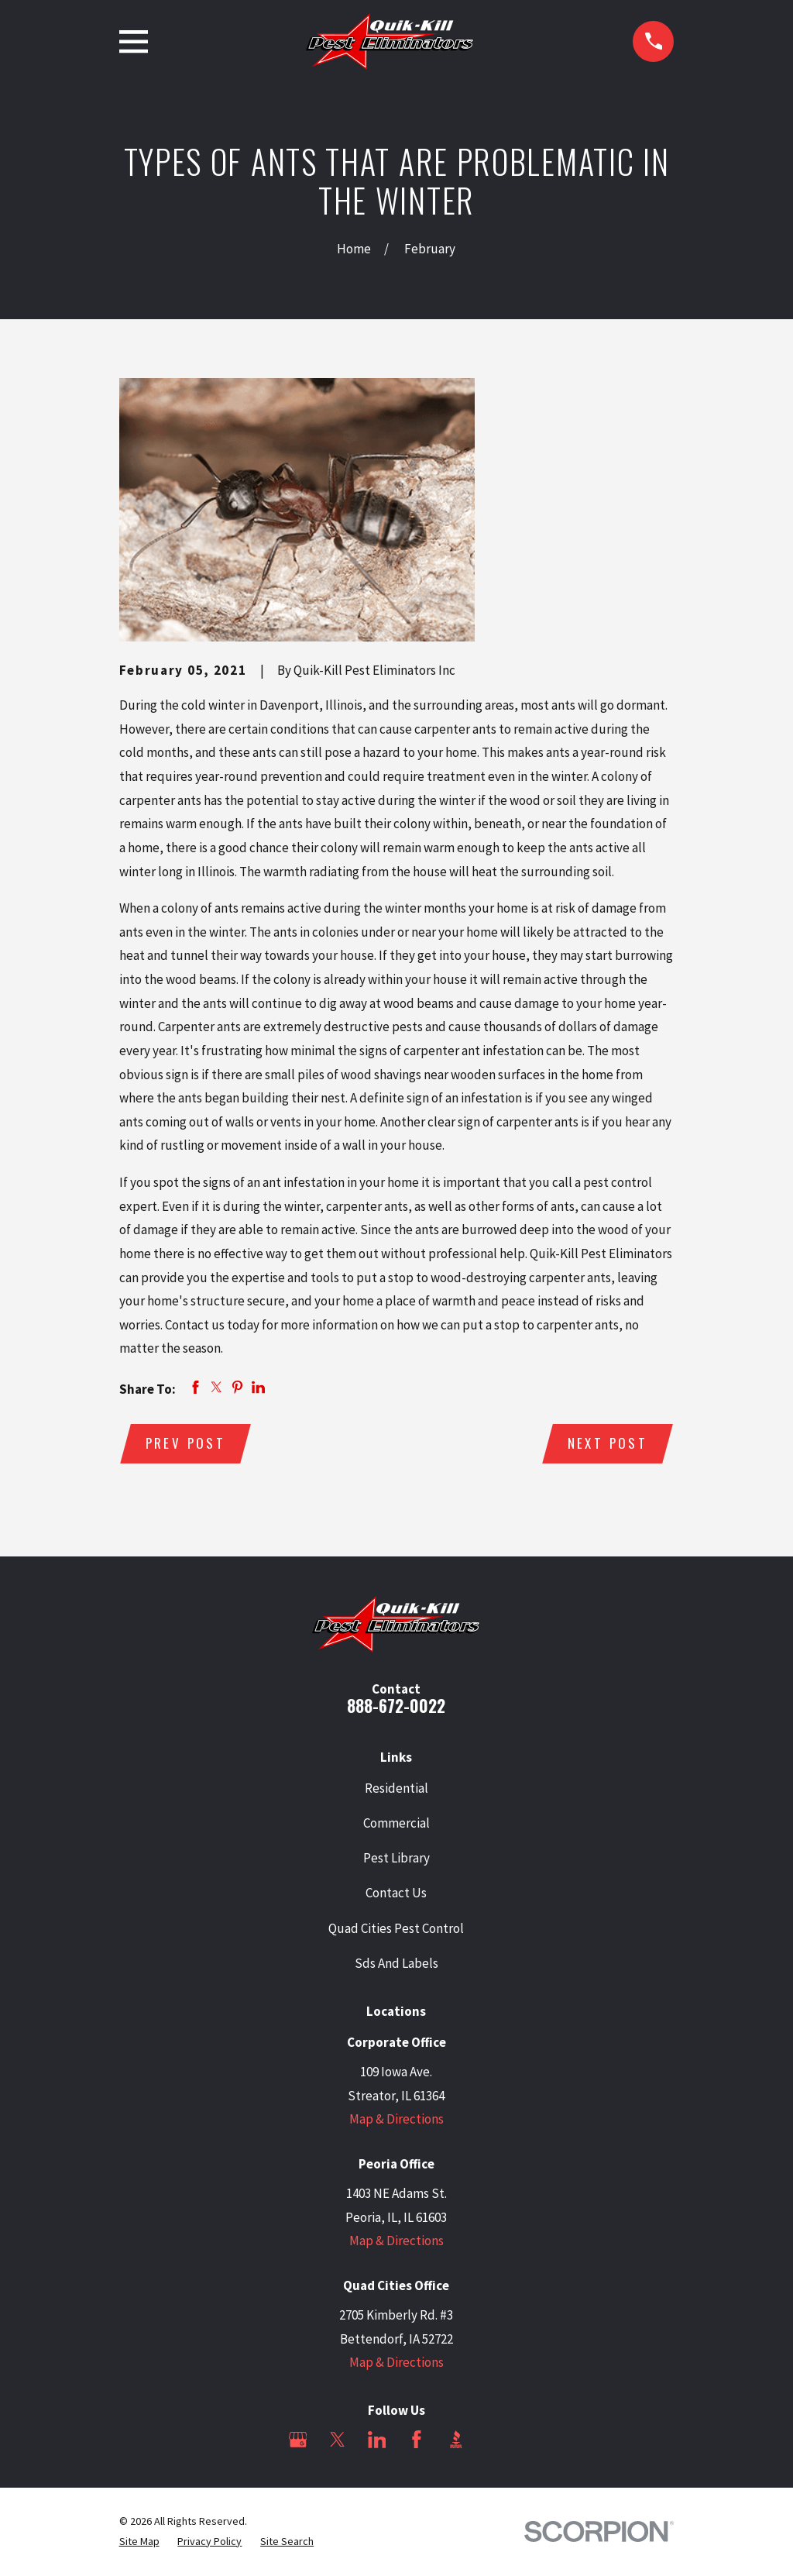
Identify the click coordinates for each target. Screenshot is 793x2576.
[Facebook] (416, 2440)
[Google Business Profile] (298, 2440)
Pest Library (396, 1858)
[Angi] (495, 2440)
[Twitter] (337, 2440)
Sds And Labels (396, 1963)
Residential (396, 1788)
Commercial (396, 1823)
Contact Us (396, 1893)
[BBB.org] (456, 2440)
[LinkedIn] (377, 2440)
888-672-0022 (396, 1706)
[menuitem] (139, 2543)
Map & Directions (396, 2119)
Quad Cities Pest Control (396, 1929)
